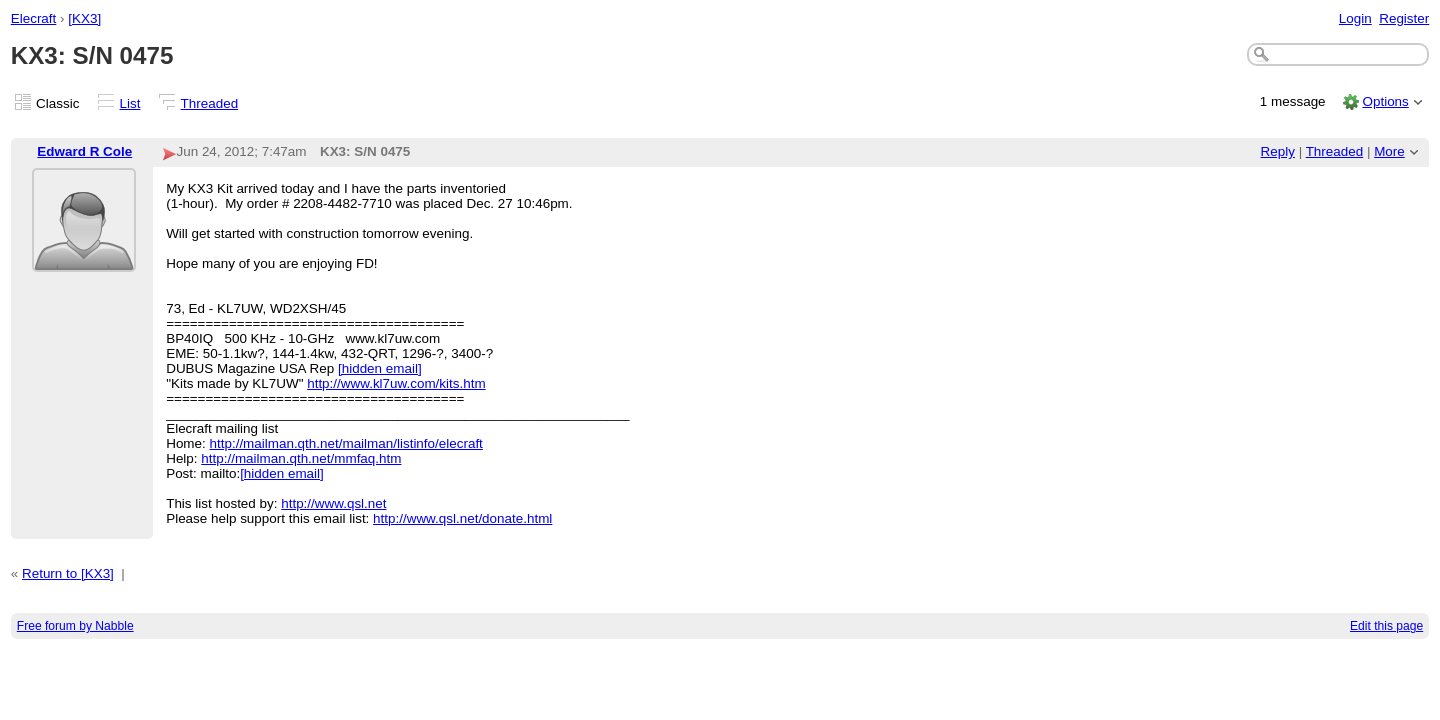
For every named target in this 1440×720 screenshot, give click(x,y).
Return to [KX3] (68, 573)
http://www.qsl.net (333, 503)
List (130, 103)
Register (1404, 18)
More (1389, 151)
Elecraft (34, 18)
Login (1355, 18)
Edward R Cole (84, 151)
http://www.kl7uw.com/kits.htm (396, 383)
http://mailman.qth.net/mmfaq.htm (301, 458)
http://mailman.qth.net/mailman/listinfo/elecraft (346, 443)
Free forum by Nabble (75, 626)
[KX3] (84, 18)
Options (1385, 101)
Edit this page (1386, 626)
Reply (1278, 151)
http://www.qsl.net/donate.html (462, 518)
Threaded (210, 103)
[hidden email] (380, 368)
